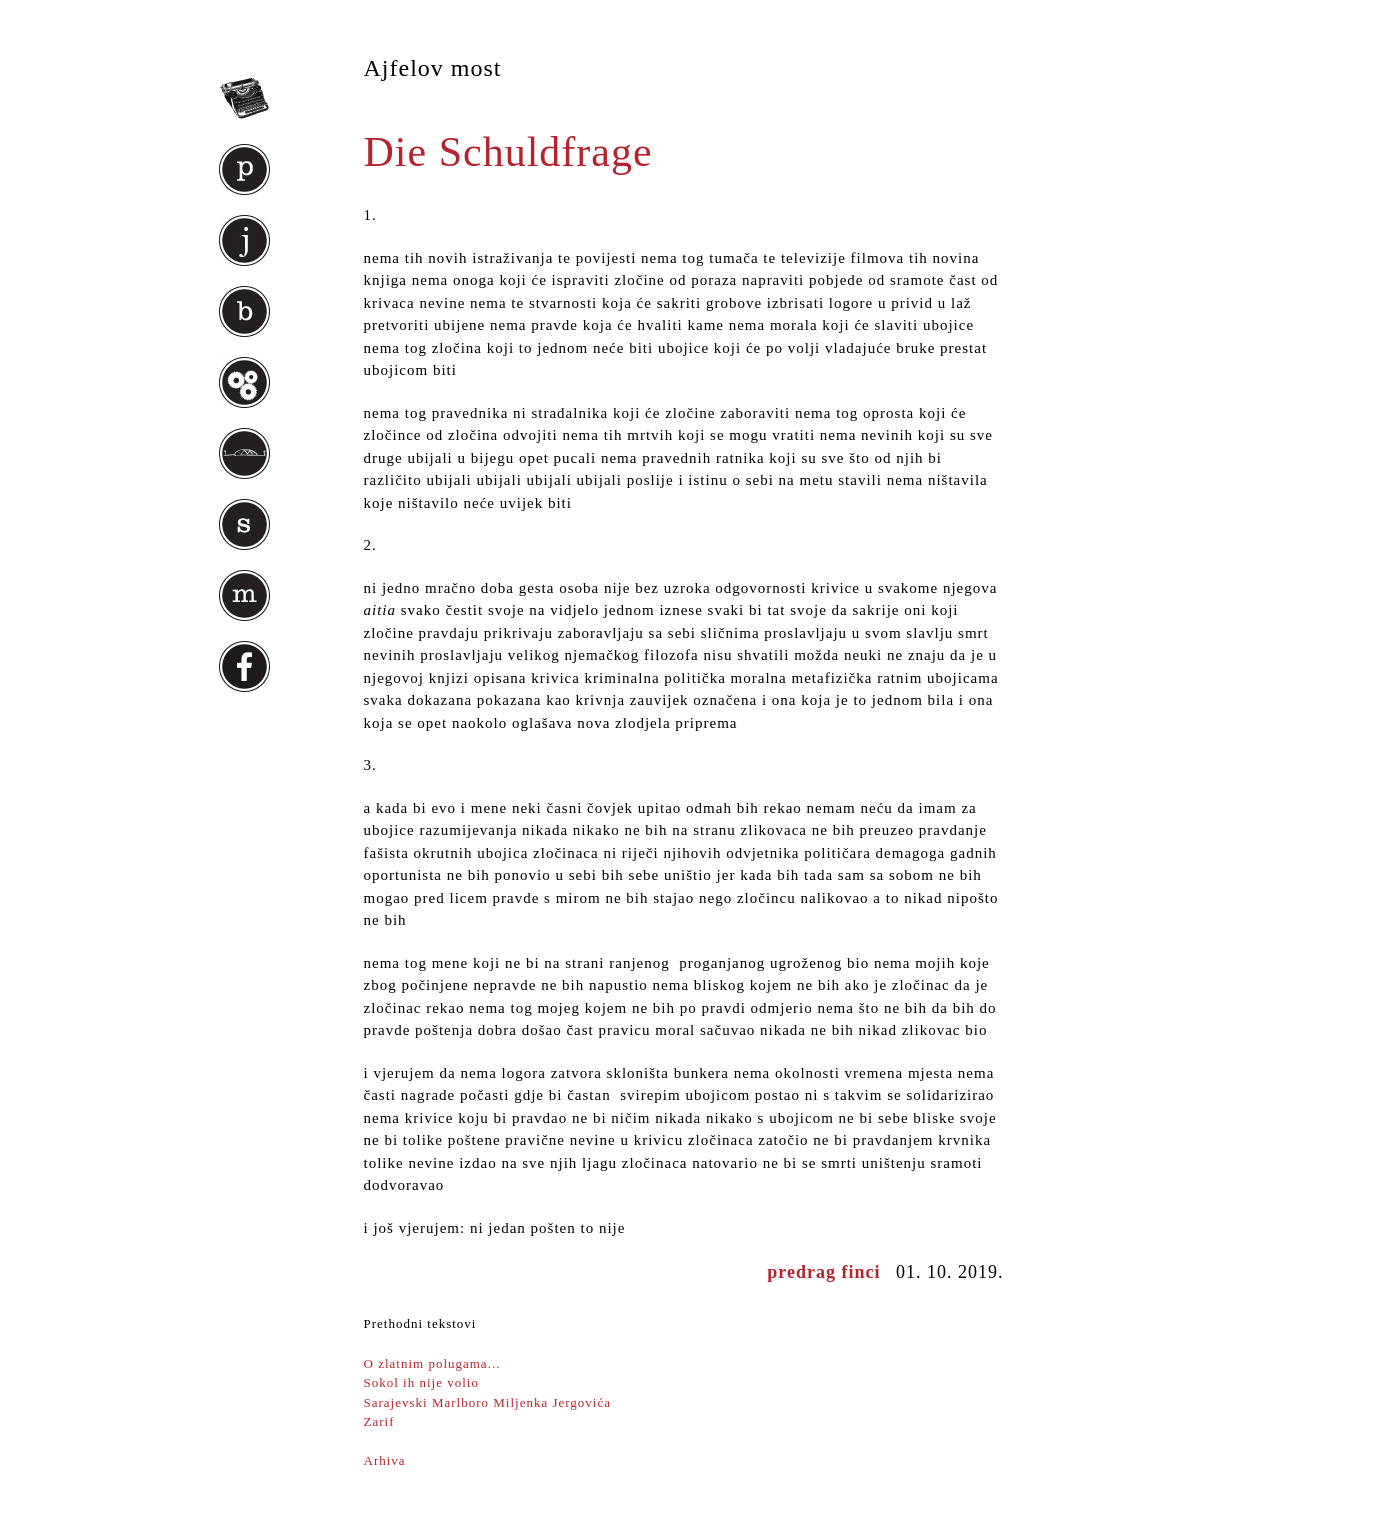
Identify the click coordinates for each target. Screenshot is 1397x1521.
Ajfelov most (433, 68)
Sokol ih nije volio (421, 1382)
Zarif (379, 1421)
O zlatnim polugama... (432, 1363)
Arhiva (385, 1460)
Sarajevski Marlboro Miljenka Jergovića (488, 1402)
